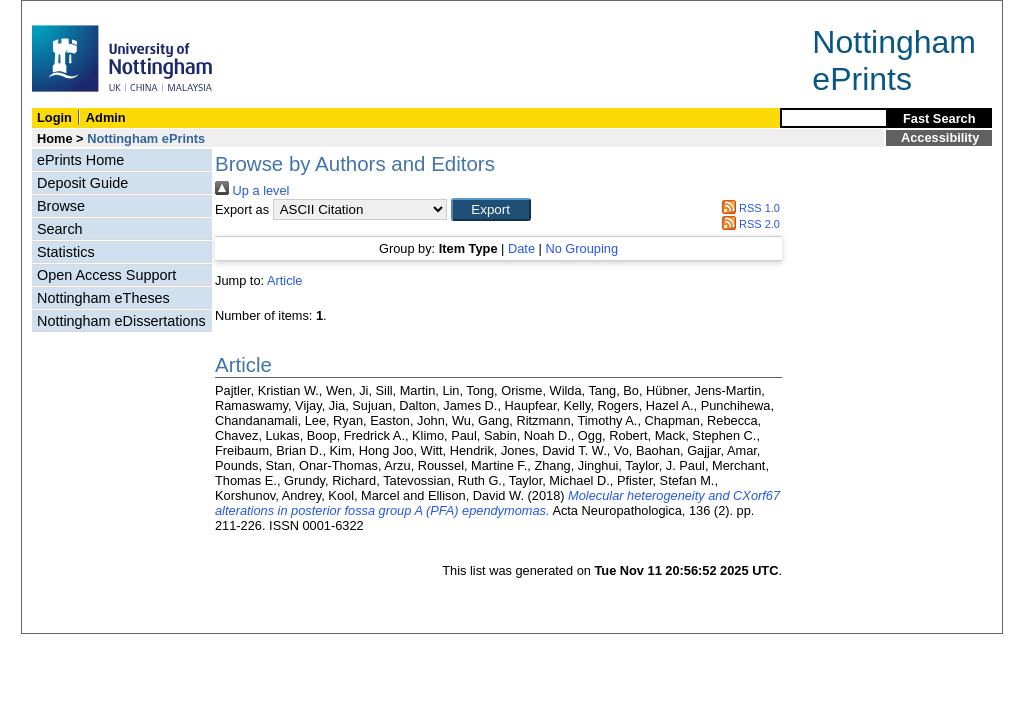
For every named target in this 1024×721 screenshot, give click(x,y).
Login (54, 117)
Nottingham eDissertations (121, 321)
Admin (106, 117)
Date (521, 248)
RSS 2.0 (748, 224)
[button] (491, 209)
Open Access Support (106, 275)
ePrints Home (80, 160)
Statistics (66, 252)
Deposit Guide (82, 183)
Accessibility (940, 137)
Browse (61, 206)
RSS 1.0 (748, 208)
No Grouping (581, 248)
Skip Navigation (65, 11)
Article (285, 280)
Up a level (252, 190)
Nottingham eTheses (103, 298)
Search (60, 229)
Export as (242, 209)
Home (55, 138)
